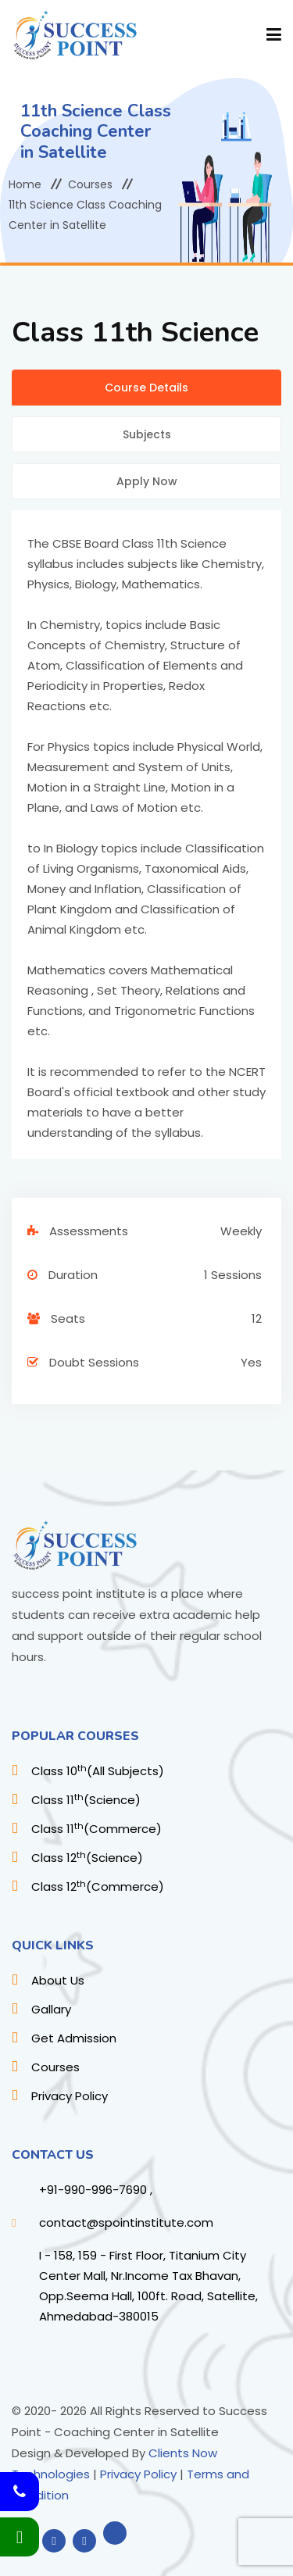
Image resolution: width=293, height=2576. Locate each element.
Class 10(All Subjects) (97, 1771)
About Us (57, 1980)
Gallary (51, 2009)
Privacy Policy (69, 2096)
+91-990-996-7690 (93, 2189)
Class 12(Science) (87, 1857)
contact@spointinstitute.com (126, 2222)
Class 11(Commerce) (96, 1828)
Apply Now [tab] (146, 481)
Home (25, 184)
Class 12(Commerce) (97, 1886)
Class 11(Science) (86, 1800)
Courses (90, 184)
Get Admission (73, 2038)
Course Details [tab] (146, 387)
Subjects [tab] (147, 434)
